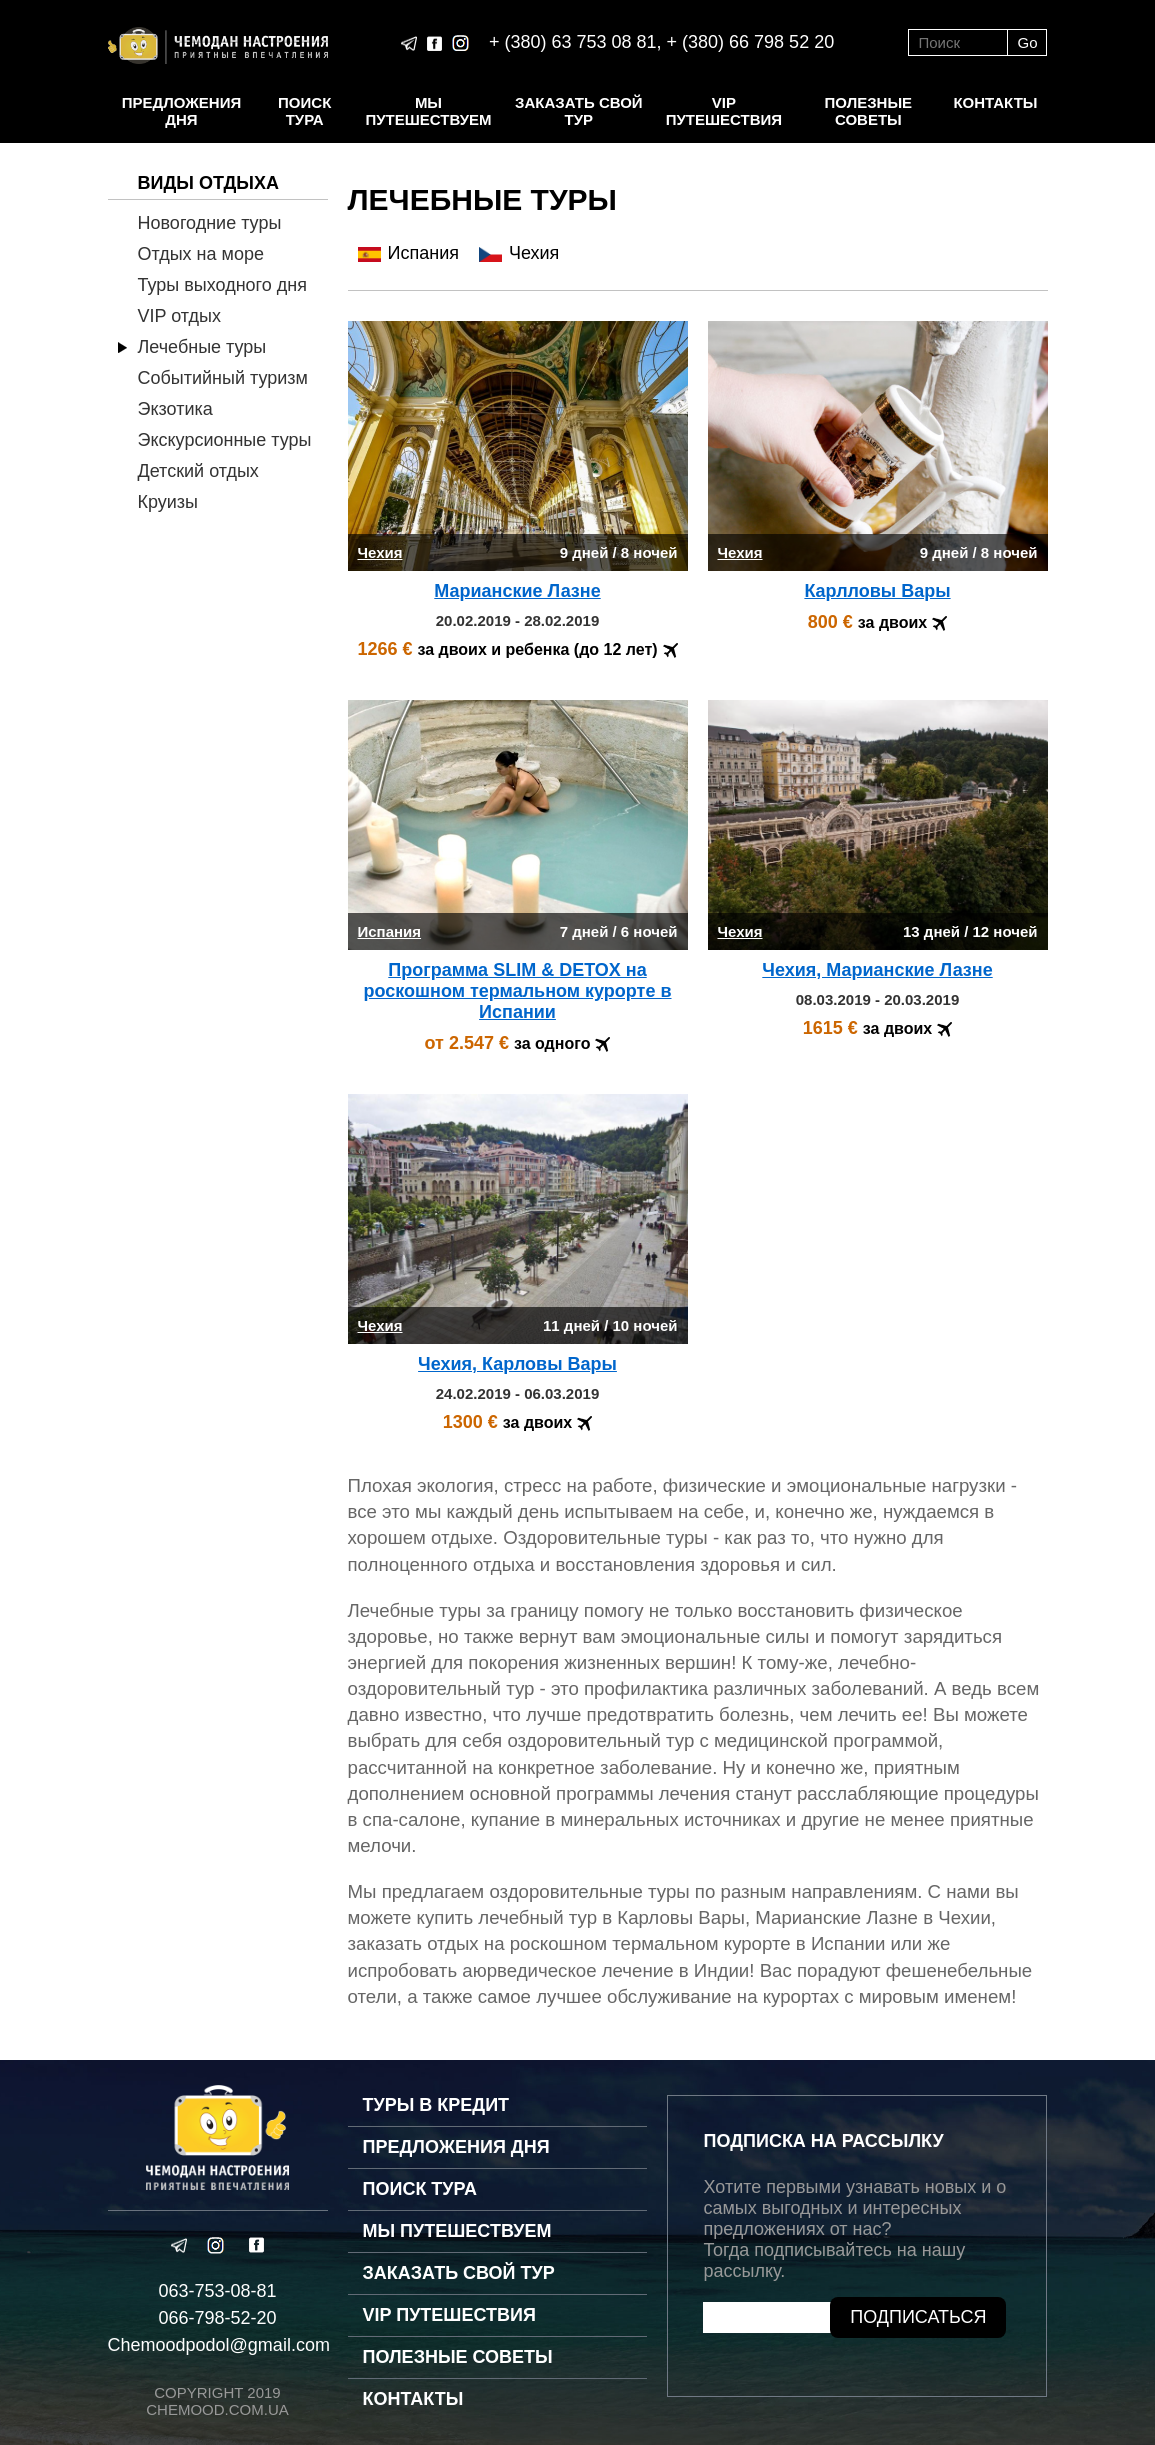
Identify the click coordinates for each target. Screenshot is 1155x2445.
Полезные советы (869, 111)
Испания (408, 253)
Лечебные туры (202, 347)
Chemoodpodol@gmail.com (219, 2345)
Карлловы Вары (877, 591)
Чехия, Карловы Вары (517, 1364)
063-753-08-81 (217, 2291)
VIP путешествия (724, 111)
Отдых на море (201, 254)
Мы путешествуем (428, 111)
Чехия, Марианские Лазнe (877, 970)
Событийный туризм (223, 378)
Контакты (995, 102)
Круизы (168, 502)
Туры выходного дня (222, 285)
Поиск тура (304, 111)
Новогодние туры (210, 223)
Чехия (519, 253)
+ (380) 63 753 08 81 (573, 42)
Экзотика (175, 409)
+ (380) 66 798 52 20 (751, 42)
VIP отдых (179, 316)
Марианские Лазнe (517, 591)
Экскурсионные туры (225, 440)
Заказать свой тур (579, 111)
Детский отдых (198, 471)
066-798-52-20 (217, 2318)
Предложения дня (181, 111)
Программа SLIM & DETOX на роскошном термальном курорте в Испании (517, 991)
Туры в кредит (436, 2105)
